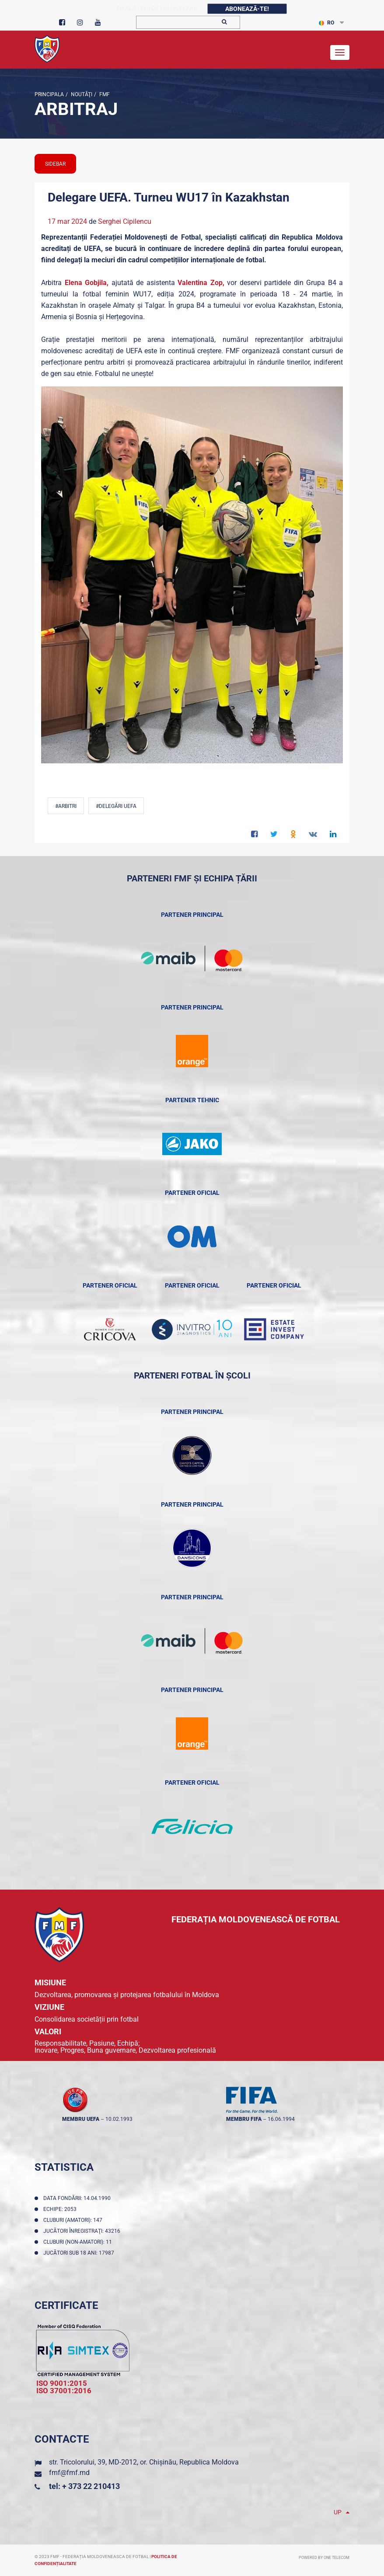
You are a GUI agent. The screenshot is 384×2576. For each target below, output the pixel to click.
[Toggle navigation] (339, 52)
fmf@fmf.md (69, 2472)
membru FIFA (244, 2119)
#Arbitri (66, 806)
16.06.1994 (281, 2119)
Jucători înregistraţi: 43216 (83, 2231)
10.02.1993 (119, 2119)
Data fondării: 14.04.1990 (78, 2198)
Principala (49, 94)
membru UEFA (80, 2119)
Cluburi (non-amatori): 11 (79, 2242)
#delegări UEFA (116, 806)
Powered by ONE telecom (324, 2557)
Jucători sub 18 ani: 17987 (80, 2253)
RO (326, 23)
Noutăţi (81, 94)
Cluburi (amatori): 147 (74, 2220)
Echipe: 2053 (61, 2209)
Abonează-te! (247, 8)
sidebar (55, 164)
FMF (104, 94)
